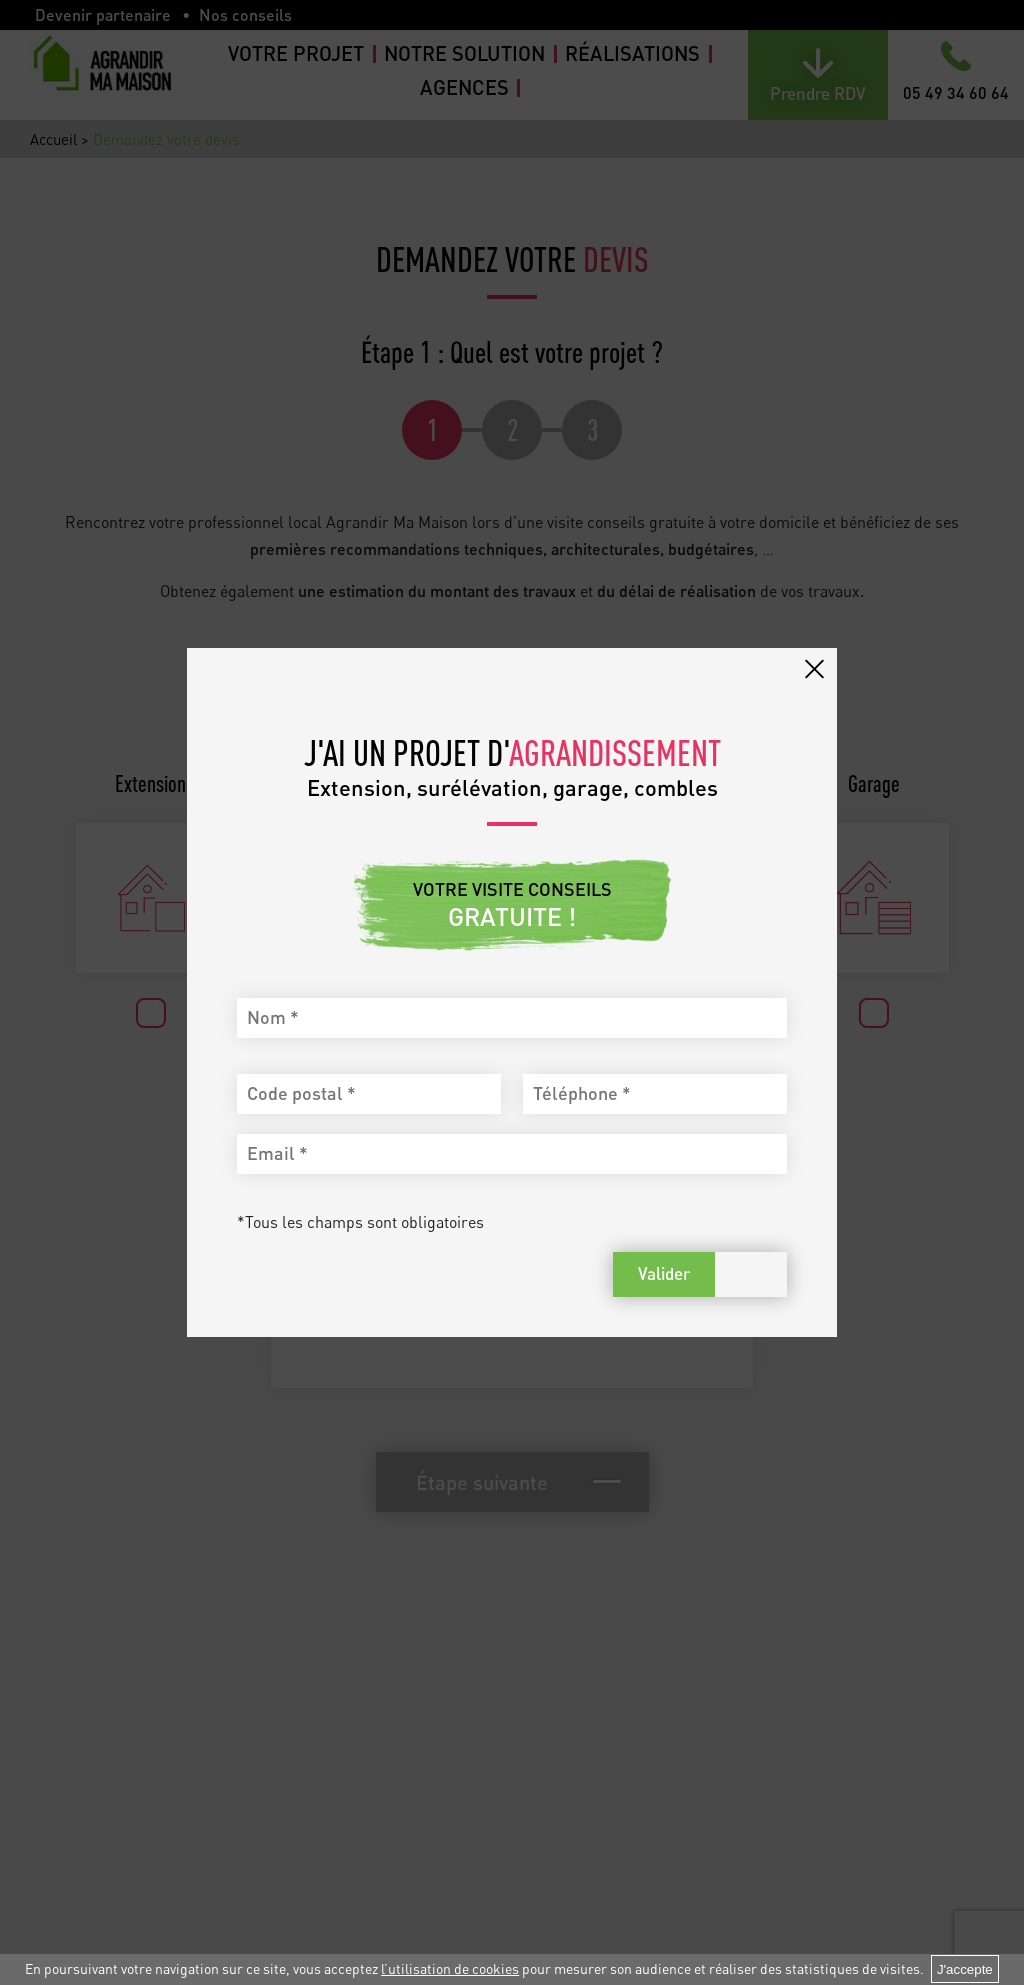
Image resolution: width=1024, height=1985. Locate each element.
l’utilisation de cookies (450, 1968)
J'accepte (965, 1969)
